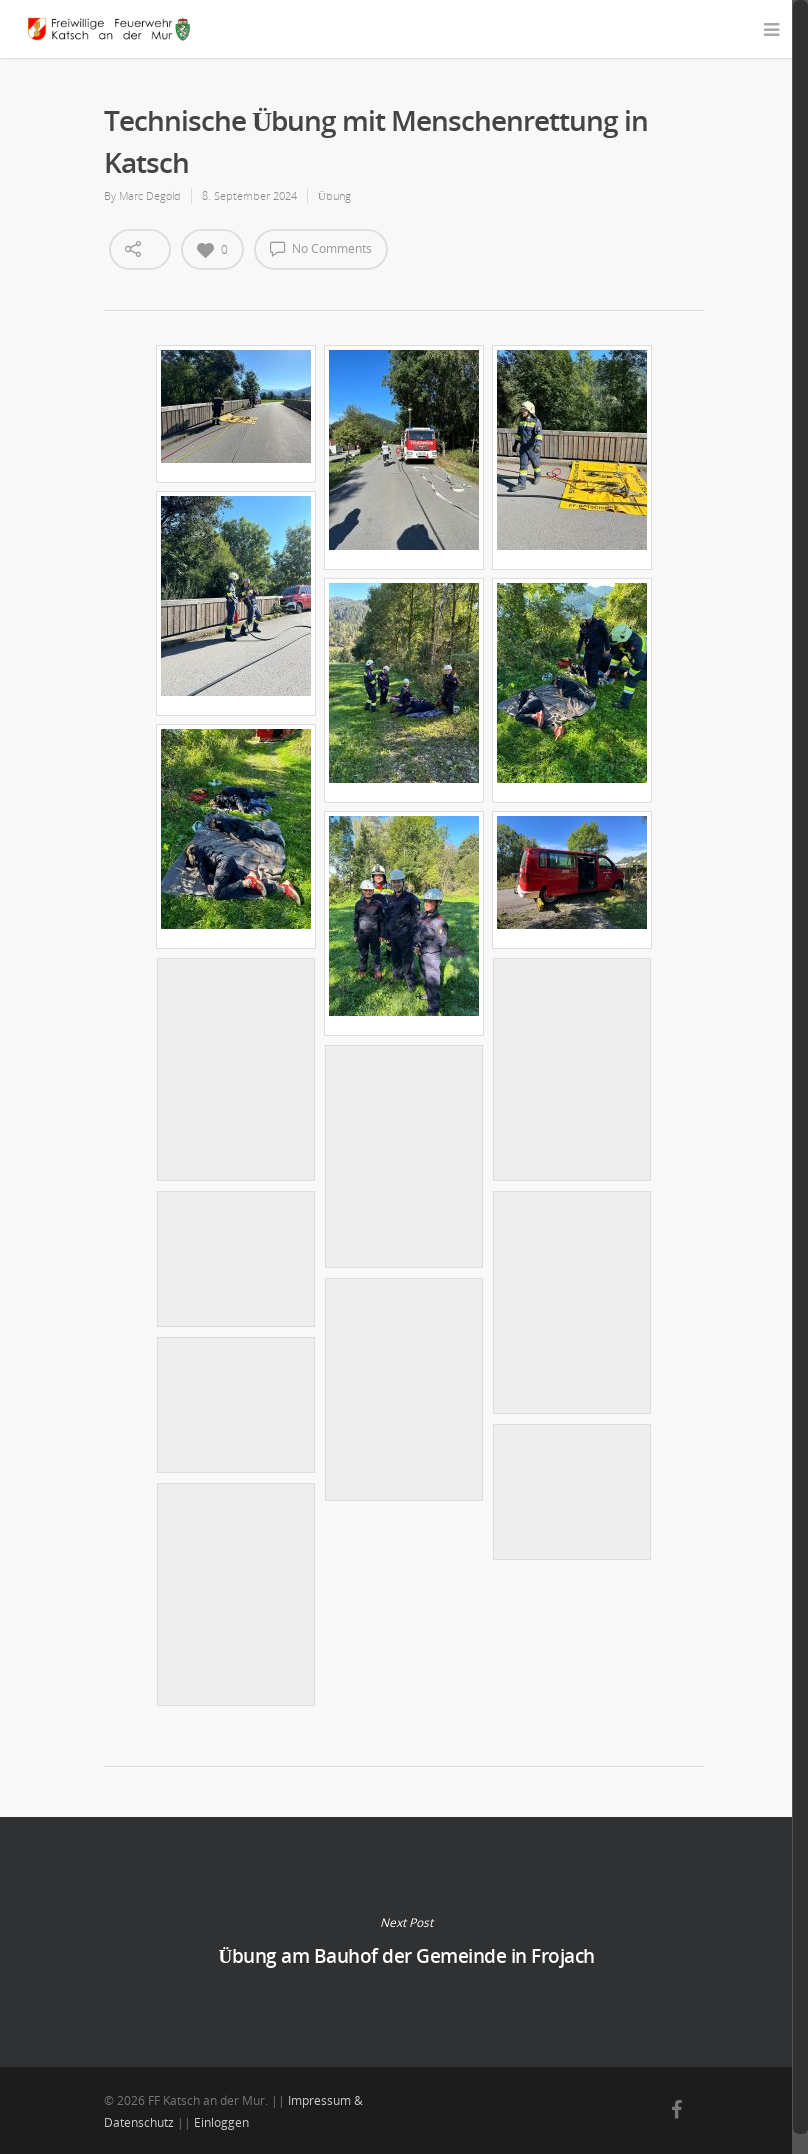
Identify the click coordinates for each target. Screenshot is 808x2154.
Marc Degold (150, 195)
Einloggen (221, 2122)
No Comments (321, 248)
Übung (334, 195)
